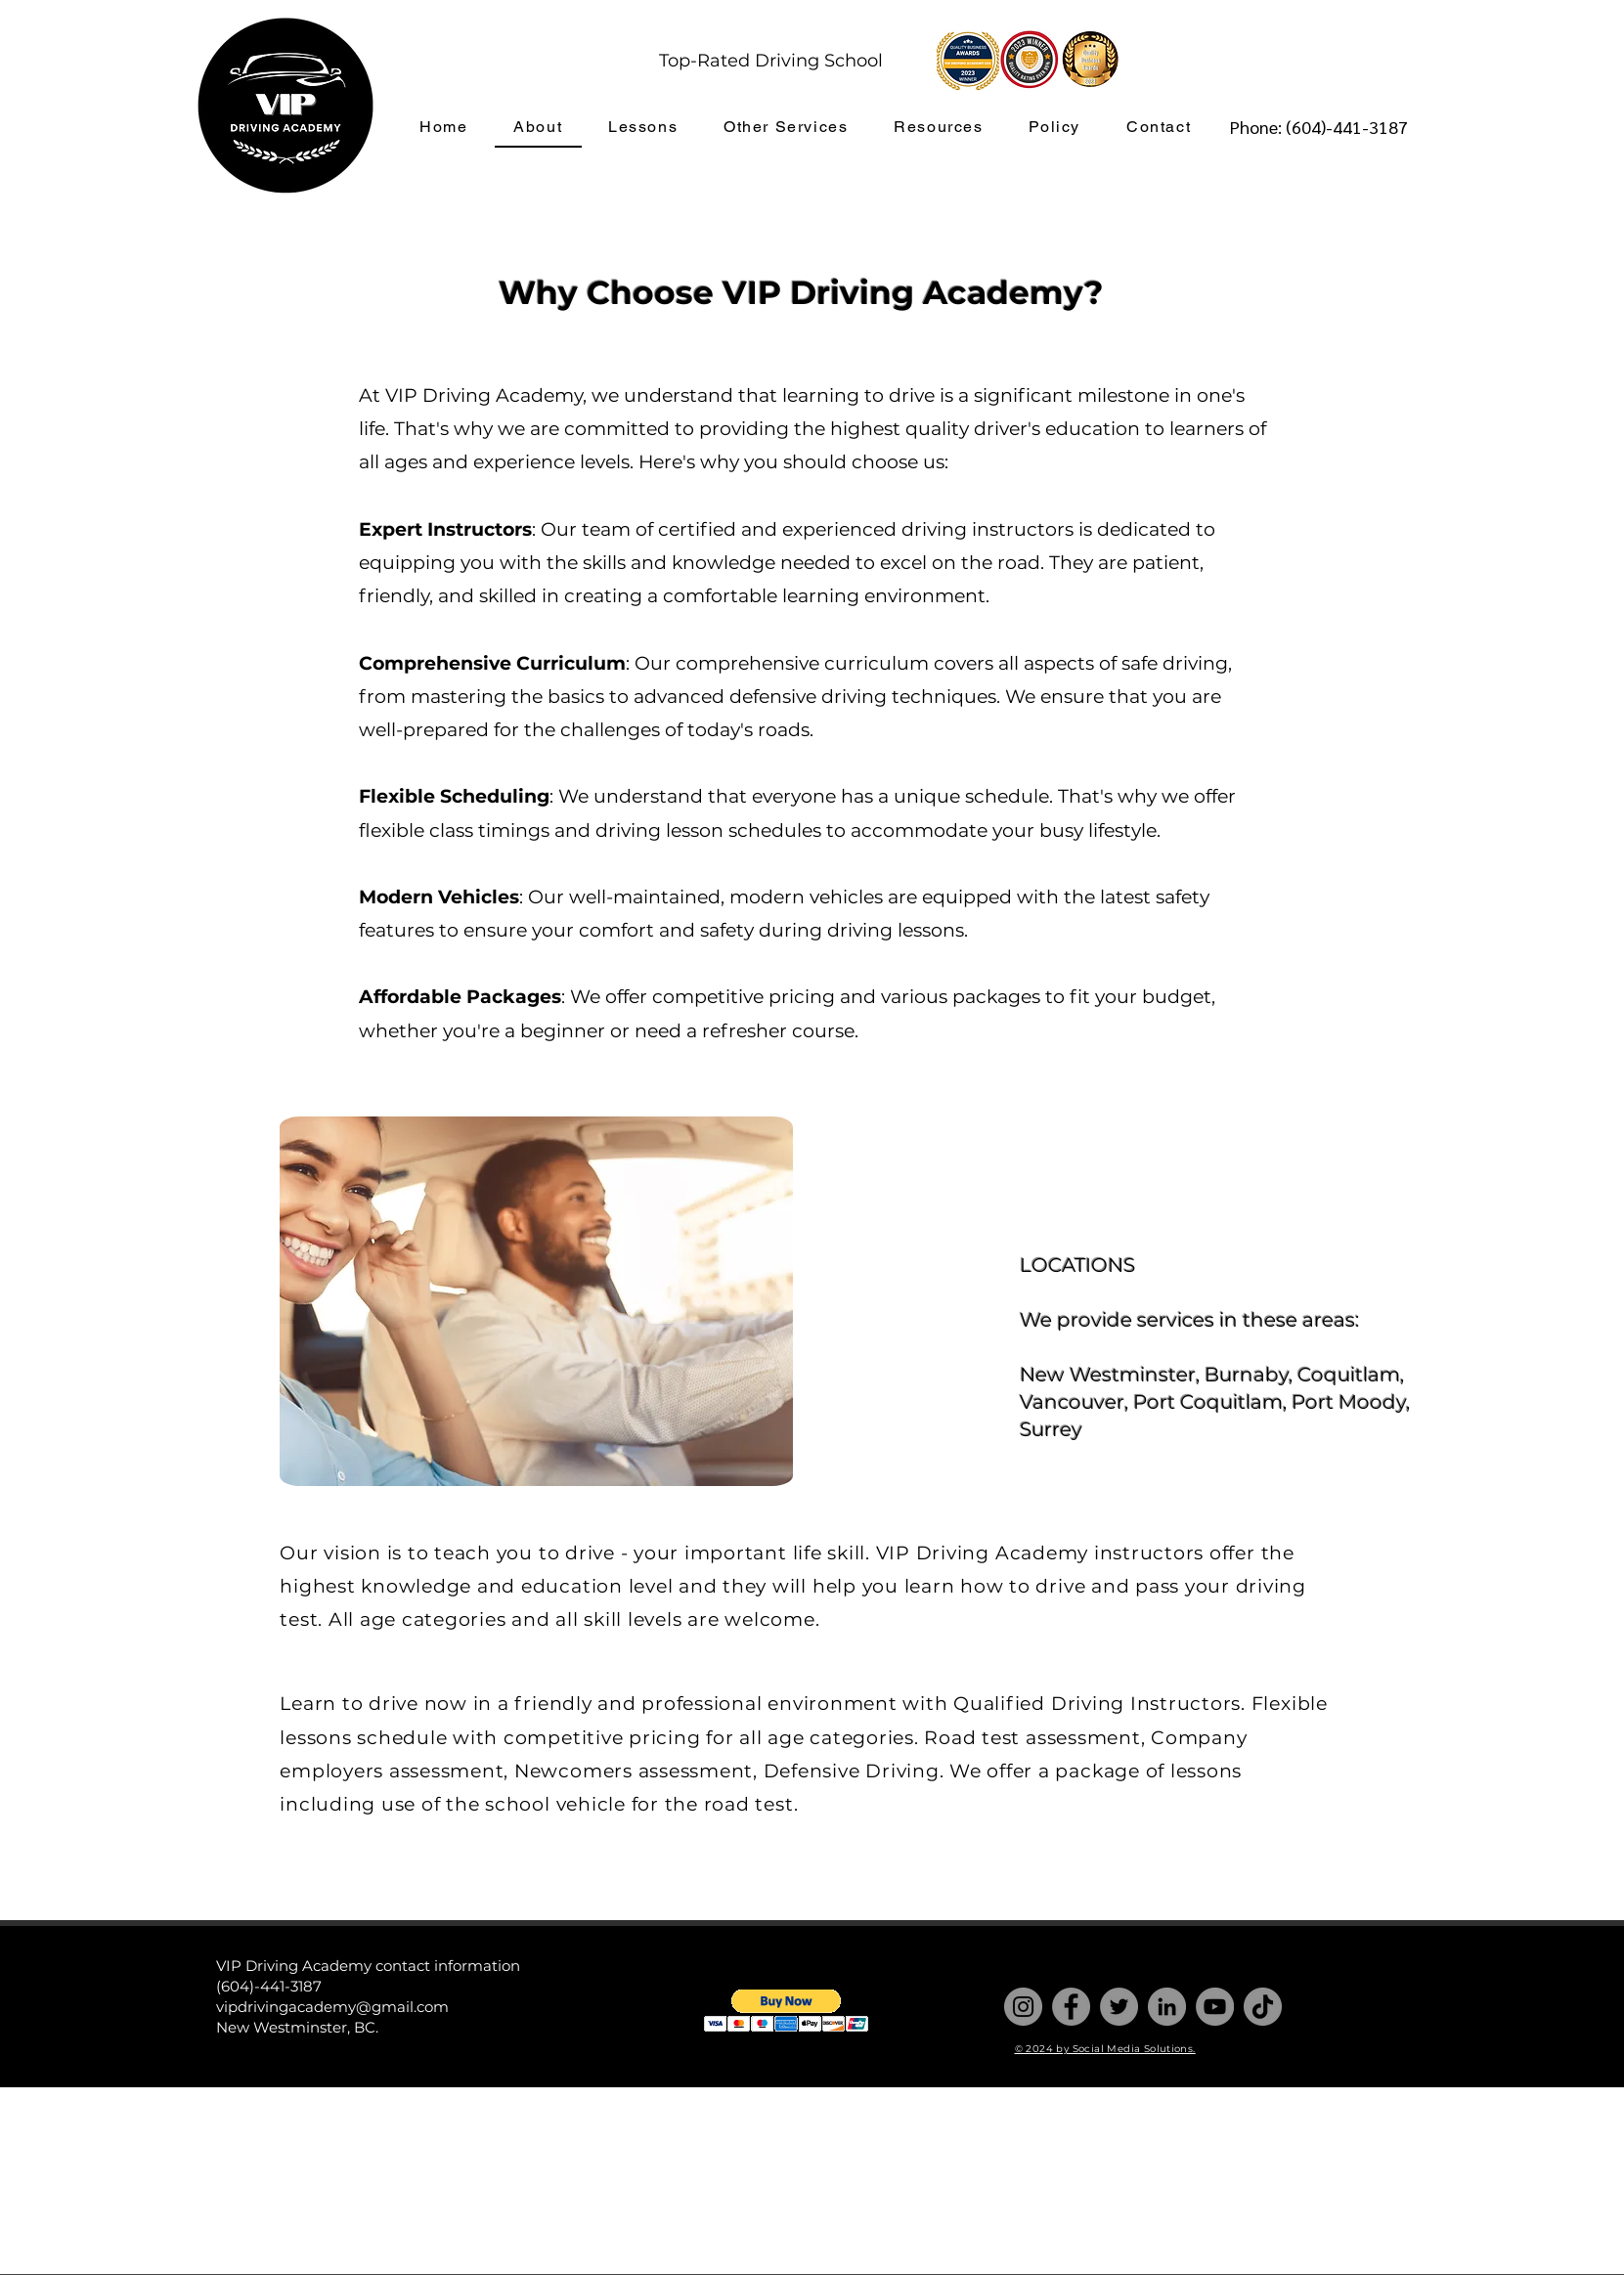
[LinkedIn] (1167, 2007)
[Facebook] (1071, 2007)
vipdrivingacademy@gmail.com (332, 2006)
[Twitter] (1119, 2007)
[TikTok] (1263, 2007)
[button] (786, 2011)
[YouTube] (1215, 2007)
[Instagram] (1023, 2007)
